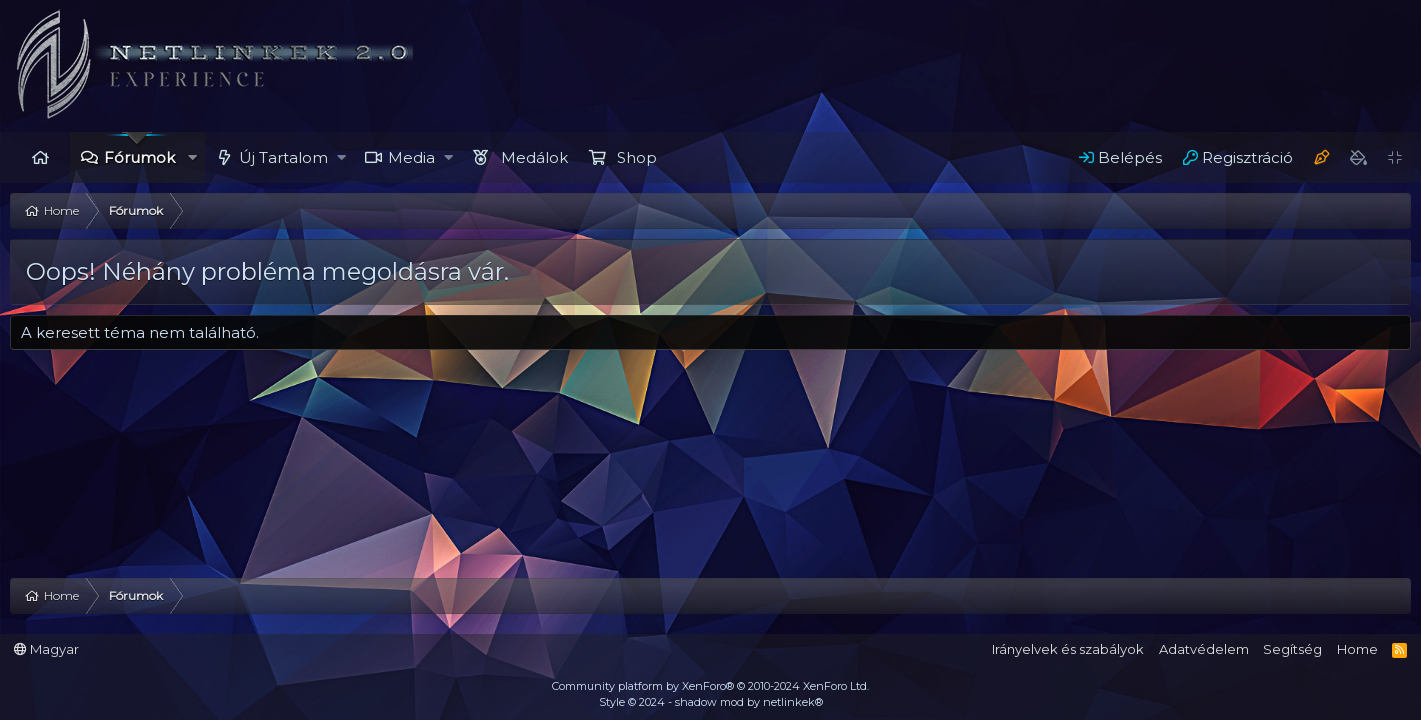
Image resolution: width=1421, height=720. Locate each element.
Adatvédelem (1204, 649)
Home (40, 157)
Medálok (534, 157)
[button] (192, 157)
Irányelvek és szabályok (1068, 649)
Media (411, 157)
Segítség (1292, 649)
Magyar (46, 649)
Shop (637, 157)
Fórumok (139, 157)
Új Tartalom (283, 157)
